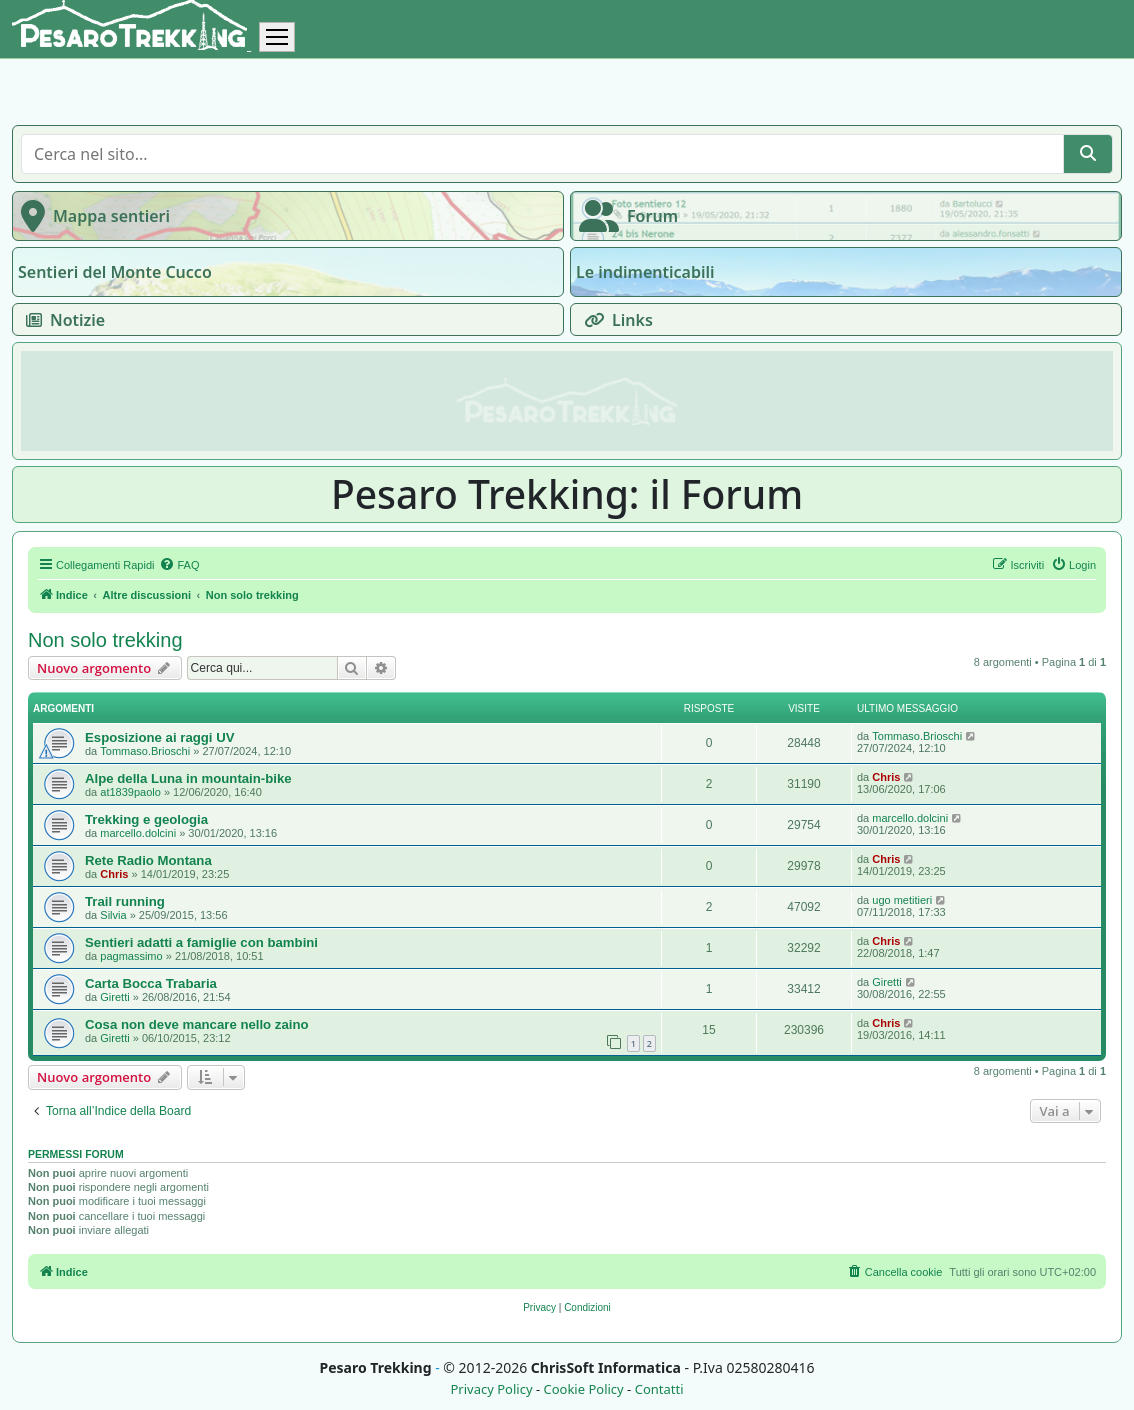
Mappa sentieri (91, 216)
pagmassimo (131, 956)
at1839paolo (130, 792)
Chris (886, 777)
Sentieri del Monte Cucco (115, 272)
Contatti (659, 1389)
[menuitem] (179, 565)
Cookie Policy (583, 1389)
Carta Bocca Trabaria (151, 983)
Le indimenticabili (645, 272)
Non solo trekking (105, 640)
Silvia (113, 915)
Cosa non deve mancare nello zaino (197, 1024)
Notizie (61, 320)
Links (614, 320)
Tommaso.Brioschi (145, 751)
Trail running (125, 901)
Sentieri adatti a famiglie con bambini (201, 942)
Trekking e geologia (146, 819)
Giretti (114, 997)
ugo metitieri (902, 900)
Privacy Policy (491, 1389)
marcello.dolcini (138, 833)
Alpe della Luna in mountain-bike (188, 778)
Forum (624, 216)
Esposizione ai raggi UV (160, 737)
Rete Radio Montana (148, 860)
